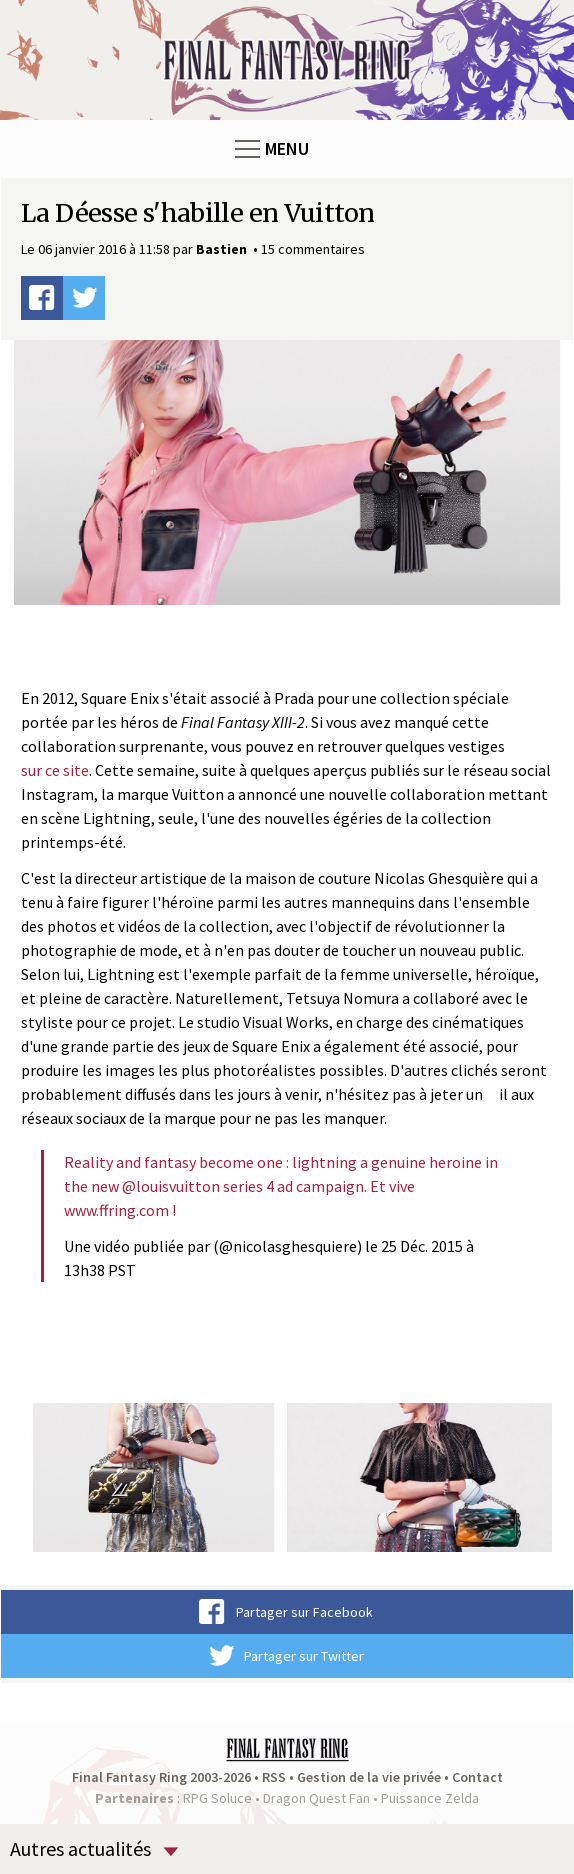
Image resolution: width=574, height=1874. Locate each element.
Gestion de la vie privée (369, 1777)
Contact (477, 1777)
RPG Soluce (217, 1798)
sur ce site (55, 770)
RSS (274, 1777)
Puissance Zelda (430, 1798)
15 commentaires (313, 249)
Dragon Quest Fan (316, 1798)
